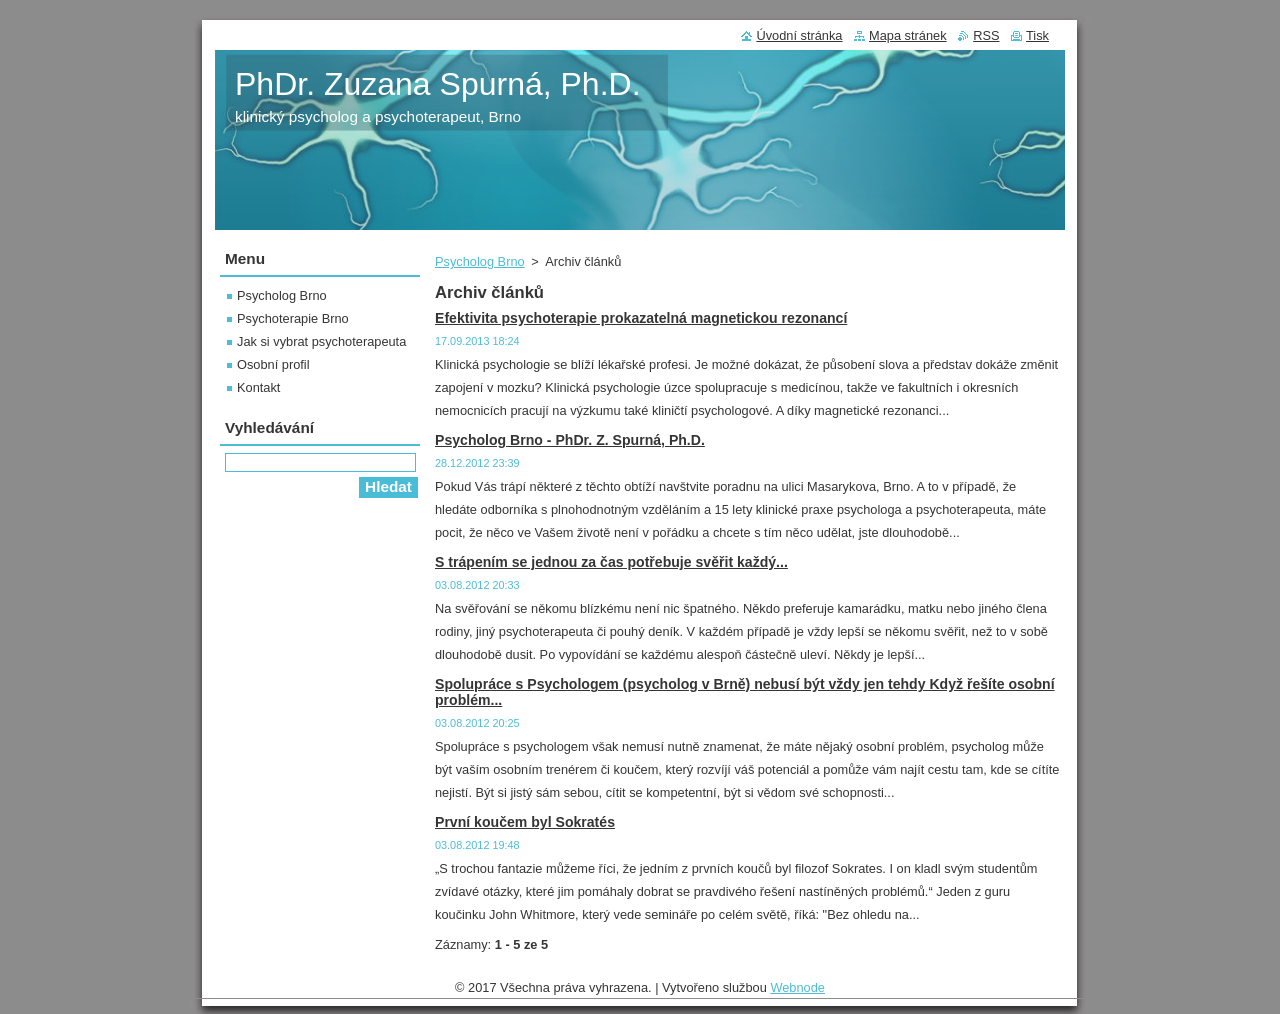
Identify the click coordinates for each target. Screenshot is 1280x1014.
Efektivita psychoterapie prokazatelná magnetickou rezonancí (641, 318)
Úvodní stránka (799, 35)
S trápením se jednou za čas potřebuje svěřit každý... (611, 562)
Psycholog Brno (480, 261)
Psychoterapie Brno (293, 318)
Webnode (797, 987)
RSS (986, 35)
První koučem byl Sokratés (525, 822)
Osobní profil (273, 364)
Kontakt (258, 387)
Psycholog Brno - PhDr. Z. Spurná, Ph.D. (570, 440)
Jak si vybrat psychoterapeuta (321, 341)
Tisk (1037, 35)
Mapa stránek (908, 35)
